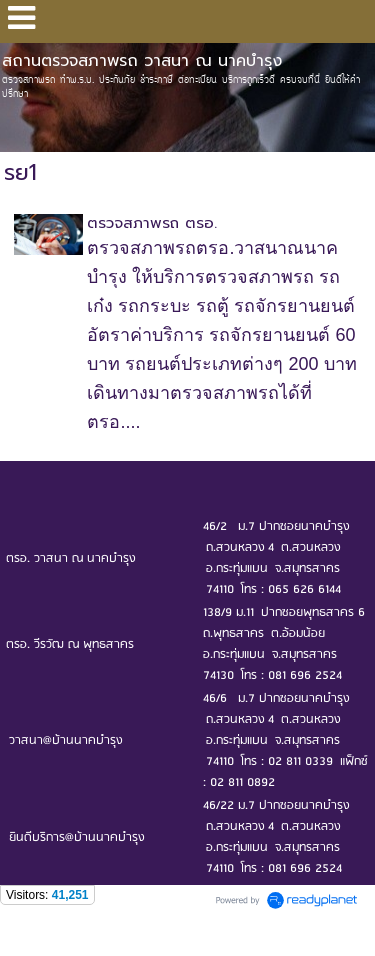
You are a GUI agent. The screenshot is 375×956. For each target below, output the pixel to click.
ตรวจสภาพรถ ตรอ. (152, 223)
